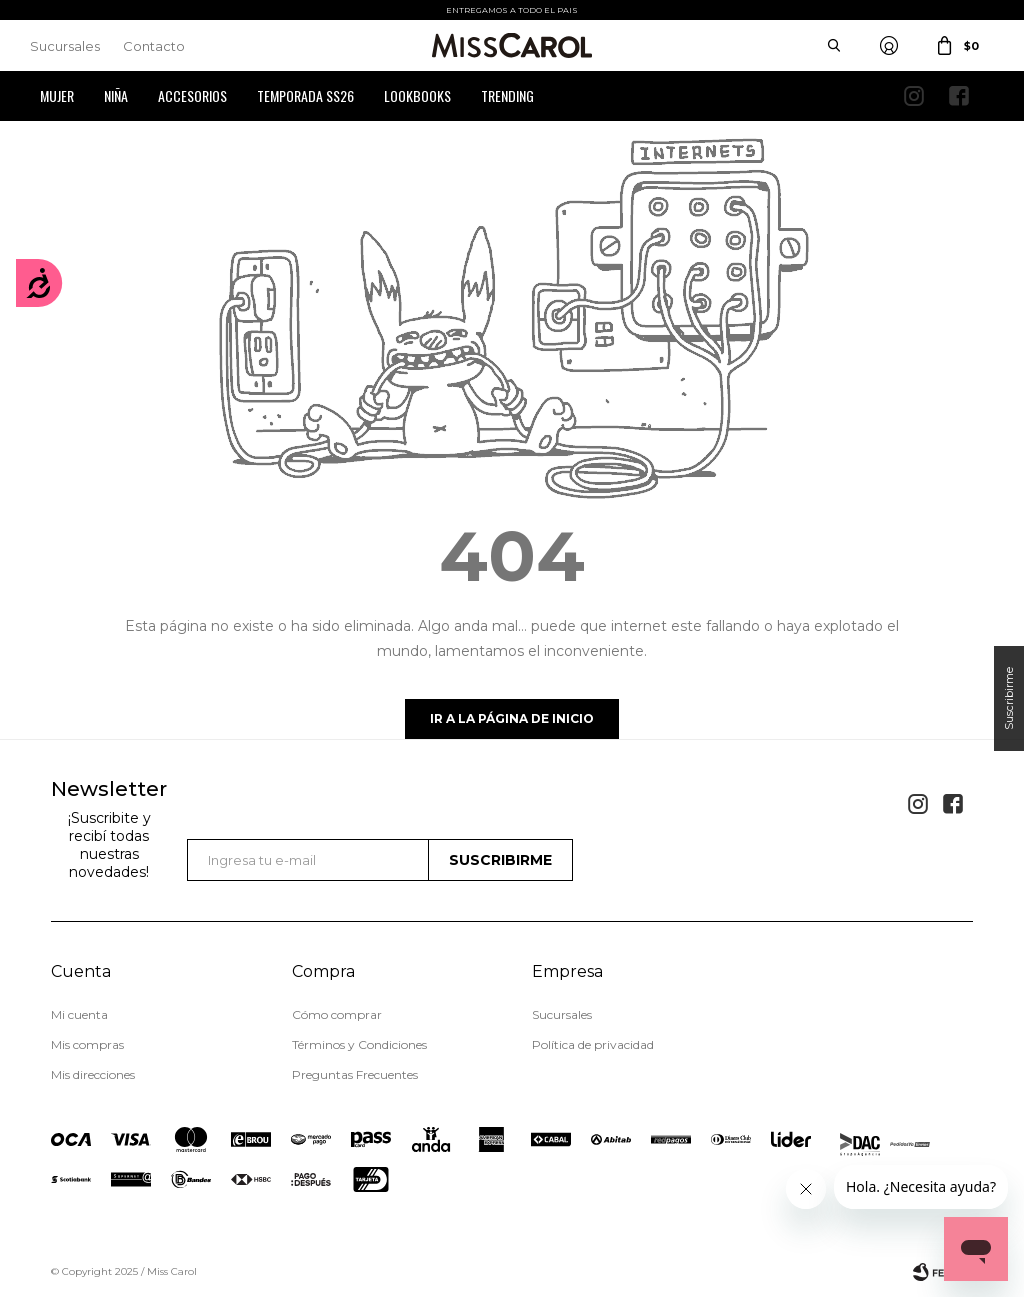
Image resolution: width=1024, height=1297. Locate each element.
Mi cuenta (79, 1014)
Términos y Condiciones (359, 1044)
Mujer (57, 95)
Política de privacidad (593, 1044)
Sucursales (65, 46)
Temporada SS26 (305, 95)
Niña (116, 95)
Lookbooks (417, 95)
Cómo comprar (337, 1014)
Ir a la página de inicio (512, 718)
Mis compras (87, 1044)
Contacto (154, 46)
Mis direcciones (93, 1074)
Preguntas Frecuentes (355, 1074)
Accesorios (192, 95)
